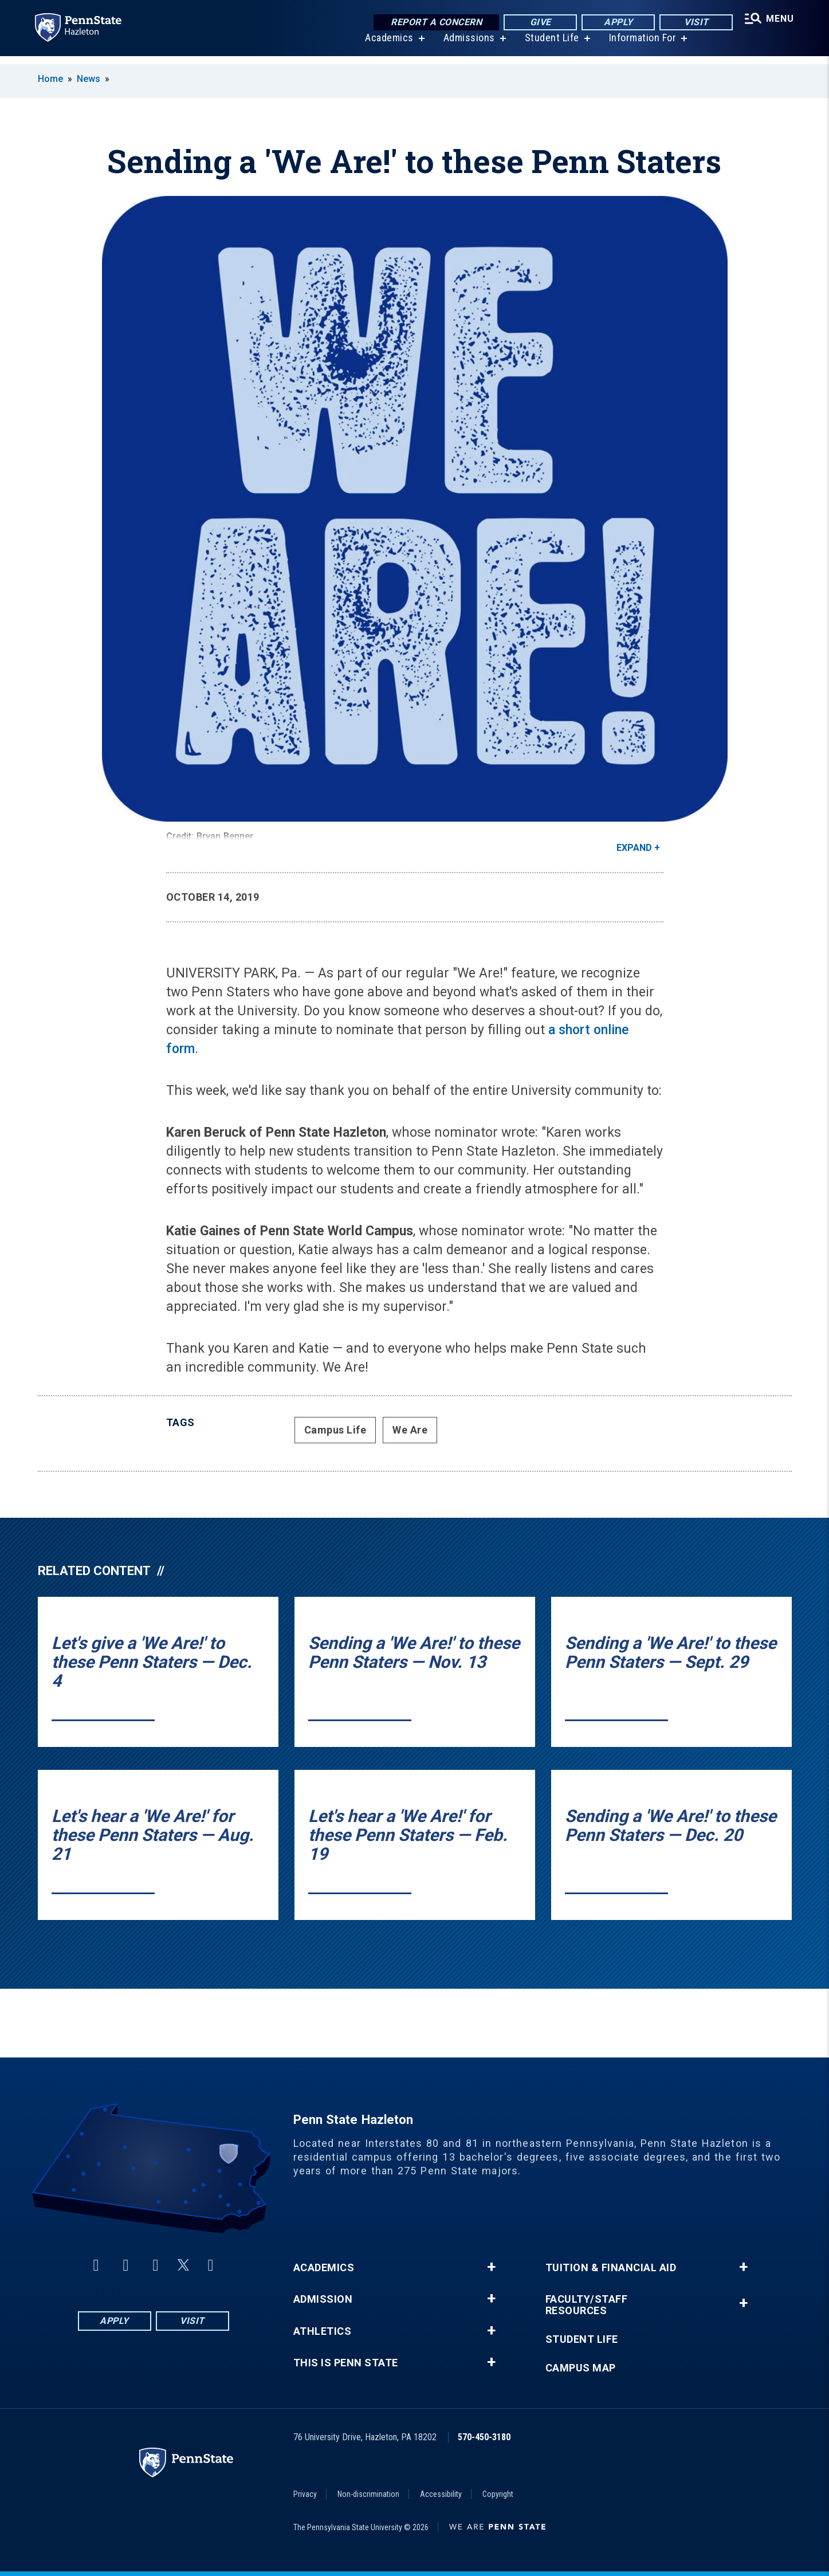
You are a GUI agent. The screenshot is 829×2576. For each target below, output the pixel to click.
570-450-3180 (484, 2437)
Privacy (305, 2494)
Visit (692, 22)
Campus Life (335, 1430)
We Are (409, 1430)
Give (536, 22)
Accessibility (441, 2494)
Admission (323, 2299)
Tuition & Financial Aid (611, 2267)
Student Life (549, 46)
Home (50, 78)
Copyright (497, 2494)
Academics (387, 46)
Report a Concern (432, 22)
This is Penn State (345, 2363)
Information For (640, 46)
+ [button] (491, 2267)
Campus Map (580, 2368)
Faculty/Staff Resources (586, 2305)
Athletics (322, 2331)
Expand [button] (634, 847)
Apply (614, 22)
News (88, 78)
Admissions (466, 46)
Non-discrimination (368, 2494)
